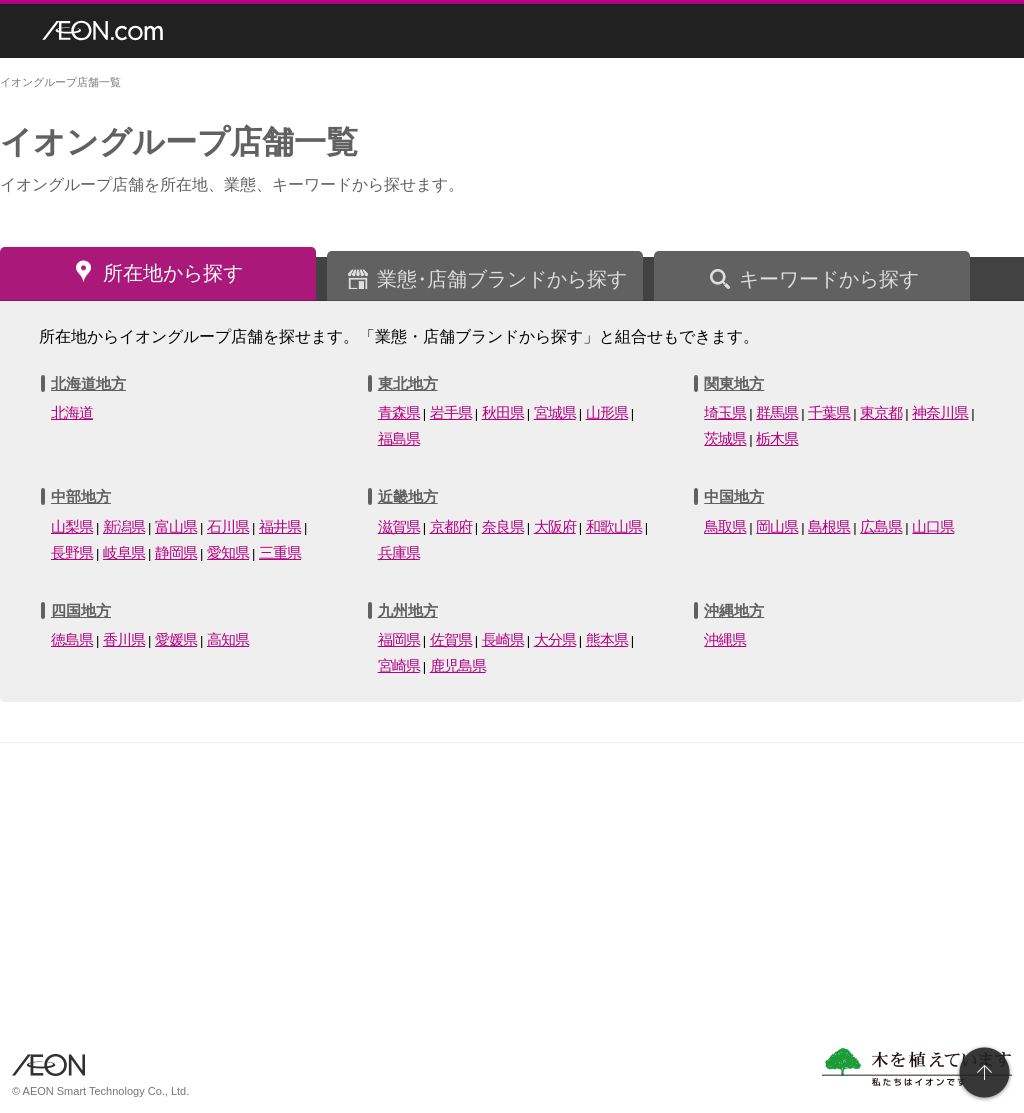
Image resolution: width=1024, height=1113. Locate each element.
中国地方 (734, 496)
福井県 (280, 526)
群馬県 (777, 412)
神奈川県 (940, 412)
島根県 (829, 526)
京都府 (451, 526)
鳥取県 (725, 526)
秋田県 (503, 412)
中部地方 (81, 496)
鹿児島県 (458, 665)
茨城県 (725, 438)
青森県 (399, 412)
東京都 (881, 412)
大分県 (555, 639)
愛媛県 (176, 639)
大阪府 (555, 526)
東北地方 (408, 383)
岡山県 (777, 526)
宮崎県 (399, 665)
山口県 (933, 526)
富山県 (176, 526)
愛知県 (228, 552)
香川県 (124, 639)
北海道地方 (88, 383)
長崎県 (503, 639)
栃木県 (777, 438)
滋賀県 (399, 526)
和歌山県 (614, 526)
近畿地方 (408, 496)
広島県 (881, 526)
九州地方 (408, 610)
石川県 (228, 526)
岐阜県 (124, 552)
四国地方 (81, 610)
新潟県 (124, 526)
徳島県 (72, 639)
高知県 (228, 639)
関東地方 (734, 383)
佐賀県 (451, 639)
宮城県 (555, 412)
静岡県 (176, 552)
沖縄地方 (734, 610)
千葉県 (829, 412)
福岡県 (399, 639)
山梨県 (72, 526)
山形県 (607, 412)
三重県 (280, 552)
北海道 (72, 412)
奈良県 (503, 526)
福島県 (399, 438)
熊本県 (607, 639)
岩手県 (451, 412)
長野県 (72, 552)
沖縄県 (725, 639)
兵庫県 (399, 552)
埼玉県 (725, 412)
